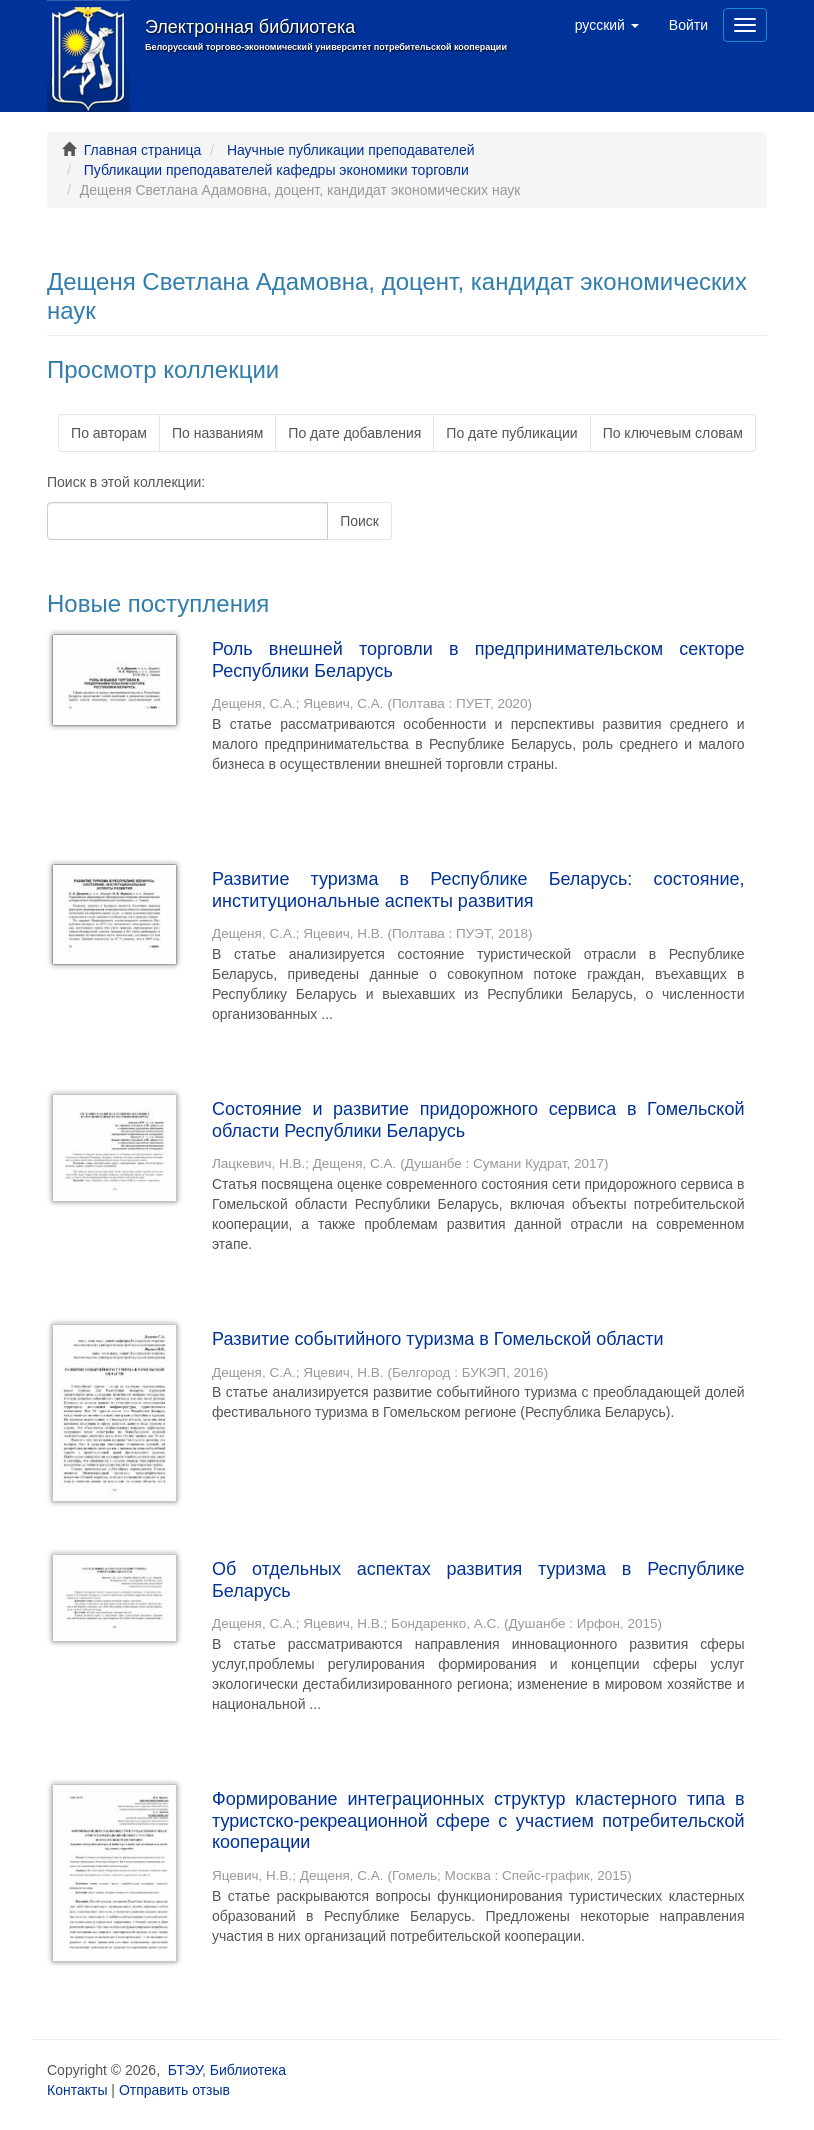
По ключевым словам (673, 433)
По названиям (217, 433)
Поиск (359, 521)
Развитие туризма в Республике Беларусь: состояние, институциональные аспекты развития (478, 890)
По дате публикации (511, 433)
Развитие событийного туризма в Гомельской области (438, 1339)
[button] (607, 25)
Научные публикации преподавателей (351, 150)
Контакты (77, 2090)
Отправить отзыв (174, 2090)
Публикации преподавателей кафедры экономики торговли (276, 170)
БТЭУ (185, 2070)
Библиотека (248, 2070)
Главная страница (143, 150)
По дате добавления (354, 433)
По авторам (109, 433)
